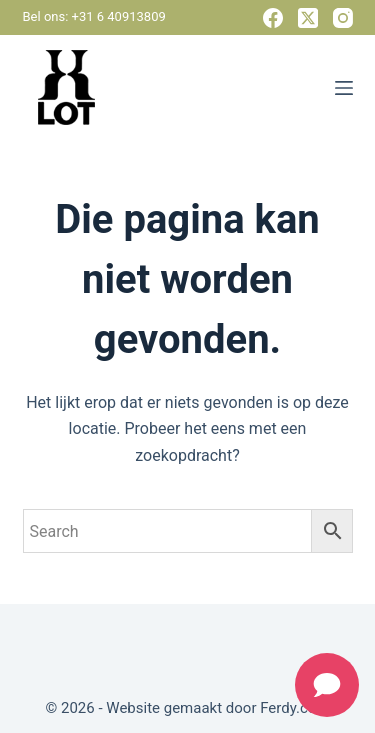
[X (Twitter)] (308, 18)
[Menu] (344, 88)
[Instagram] (343, 18)
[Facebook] (273, 18)
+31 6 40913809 (119, 16)
